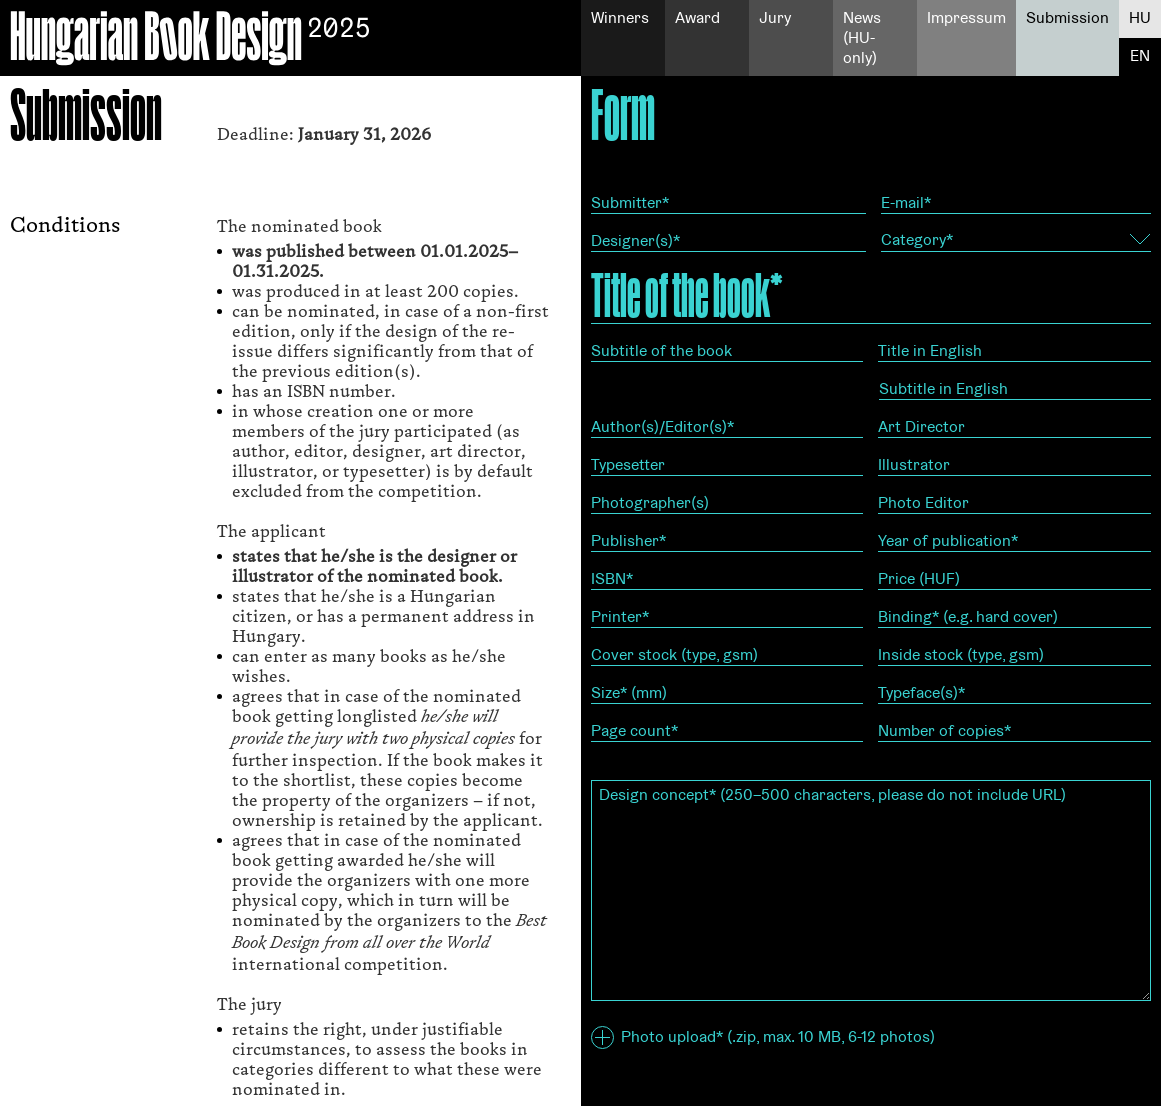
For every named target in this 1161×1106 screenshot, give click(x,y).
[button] (602, 1037)
